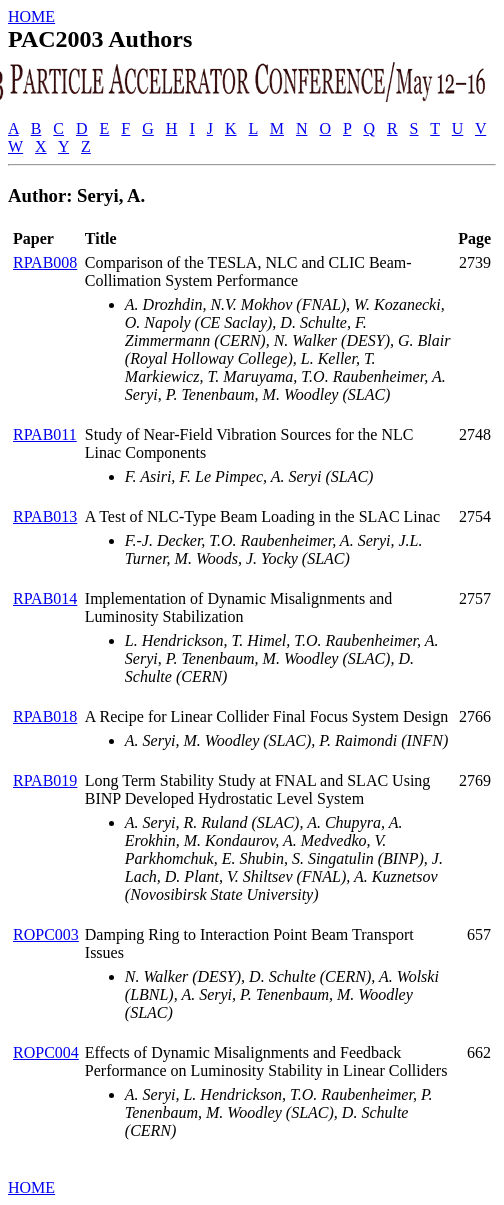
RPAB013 (45, 516)
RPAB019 (45, 780)
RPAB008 (45, 262)
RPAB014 (45, 598)
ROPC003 (46, 934)
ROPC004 (46, 1052)
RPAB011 (45, 434)
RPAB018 (45, 716)
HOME (31, 16)
